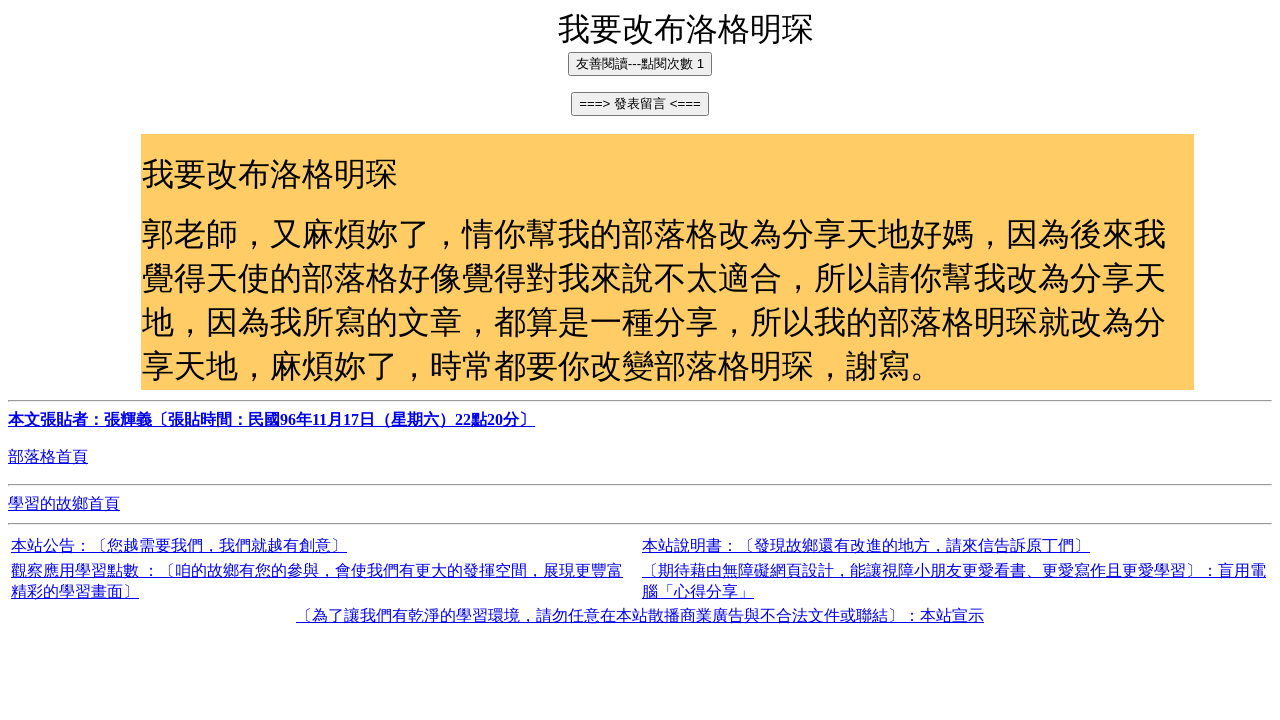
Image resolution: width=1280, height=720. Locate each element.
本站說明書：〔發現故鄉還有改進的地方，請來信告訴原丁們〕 (866, 545)
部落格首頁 (48, 456)
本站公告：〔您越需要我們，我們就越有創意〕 (179, 545)
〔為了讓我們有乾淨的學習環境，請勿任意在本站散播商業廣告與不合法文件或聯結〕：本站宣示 (640, 615)
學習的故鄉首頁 (64, 503)
